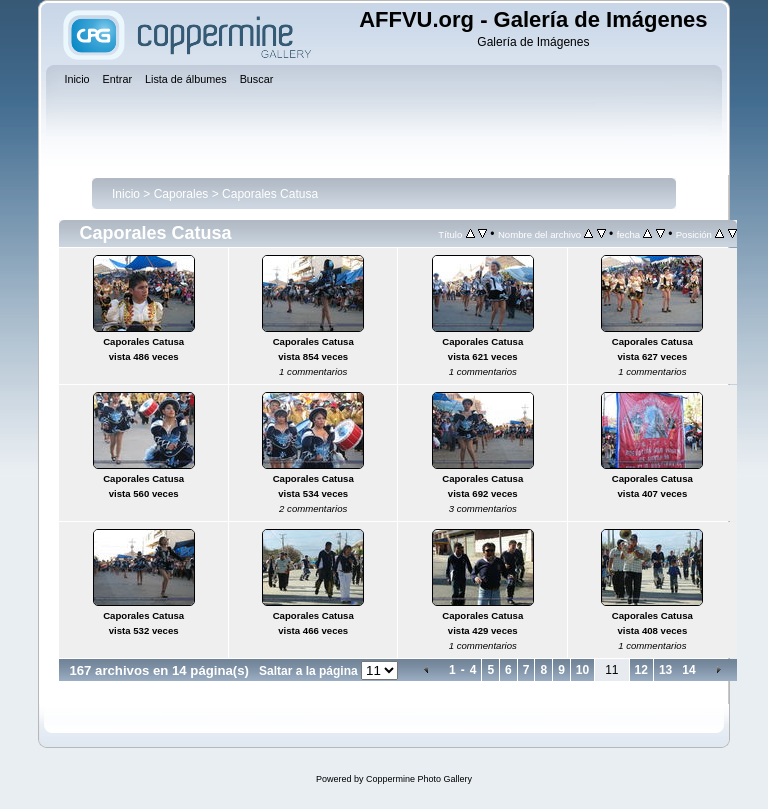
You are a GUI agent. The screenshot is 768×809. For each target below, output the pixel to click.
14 (688, 670)
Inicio (126, 194)
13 (665, 670)
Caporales (181, 194)
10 (582, 670)
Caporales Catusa (270, 194)
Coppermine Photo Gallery (419, 779)
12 (641, 670)
